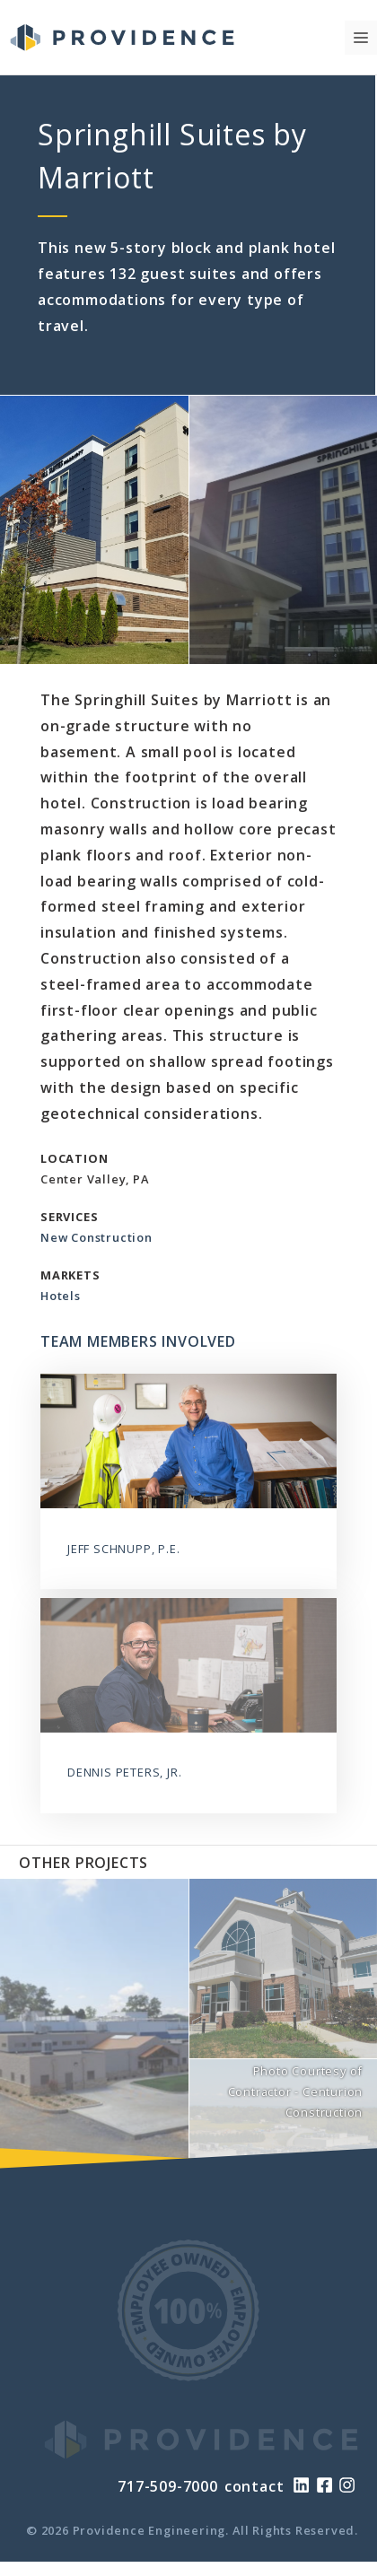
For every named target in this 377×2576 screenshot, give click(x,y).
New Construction (96, 1237)
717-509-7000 (168, 2486)
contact (254, 2486)
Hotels (60, 1296)
